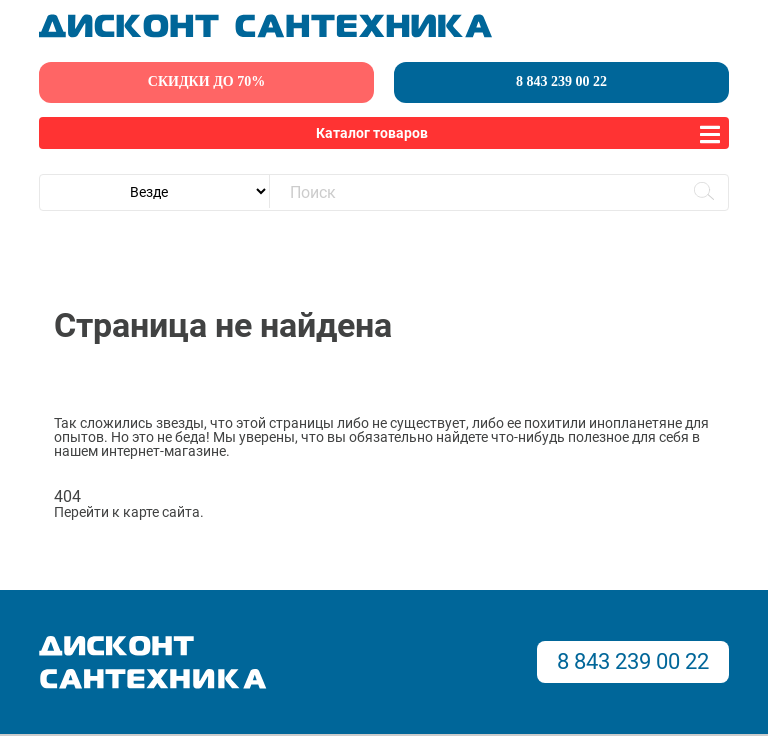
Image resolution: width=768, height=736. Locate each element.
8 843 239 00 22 (561, 81)
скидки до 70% (206, 81)
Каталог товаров (372, 133)
